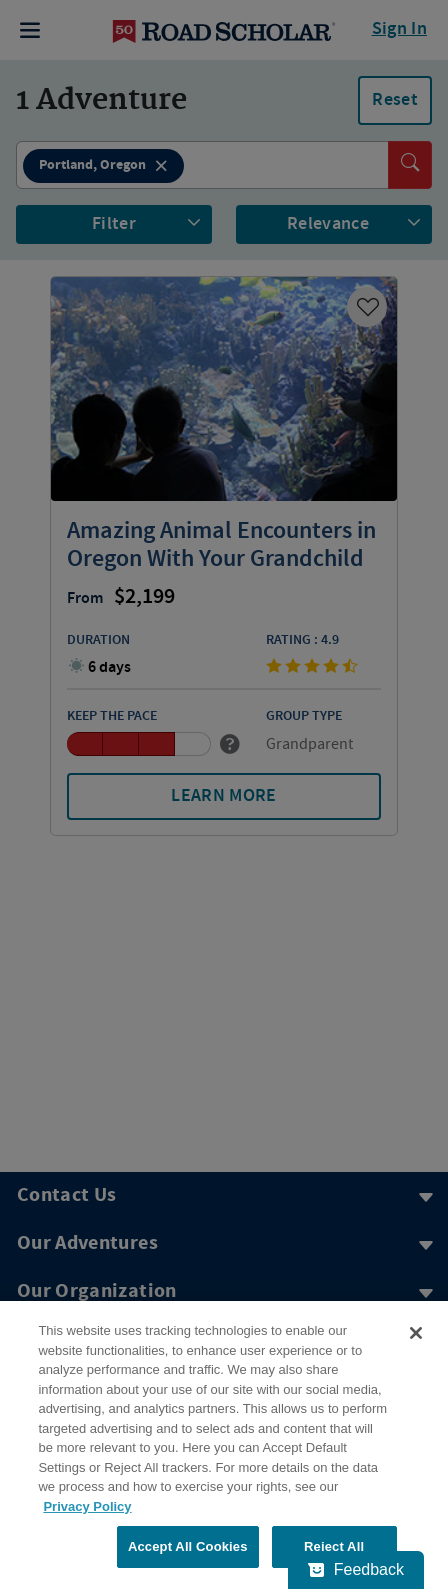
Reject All (334, 1546)
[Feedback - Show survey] (356, 1570)
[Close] (416, 1333)
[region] (224, 1445)
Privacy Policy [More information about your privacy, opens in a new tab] (87, 1506)
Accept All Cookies (188, 1546)
